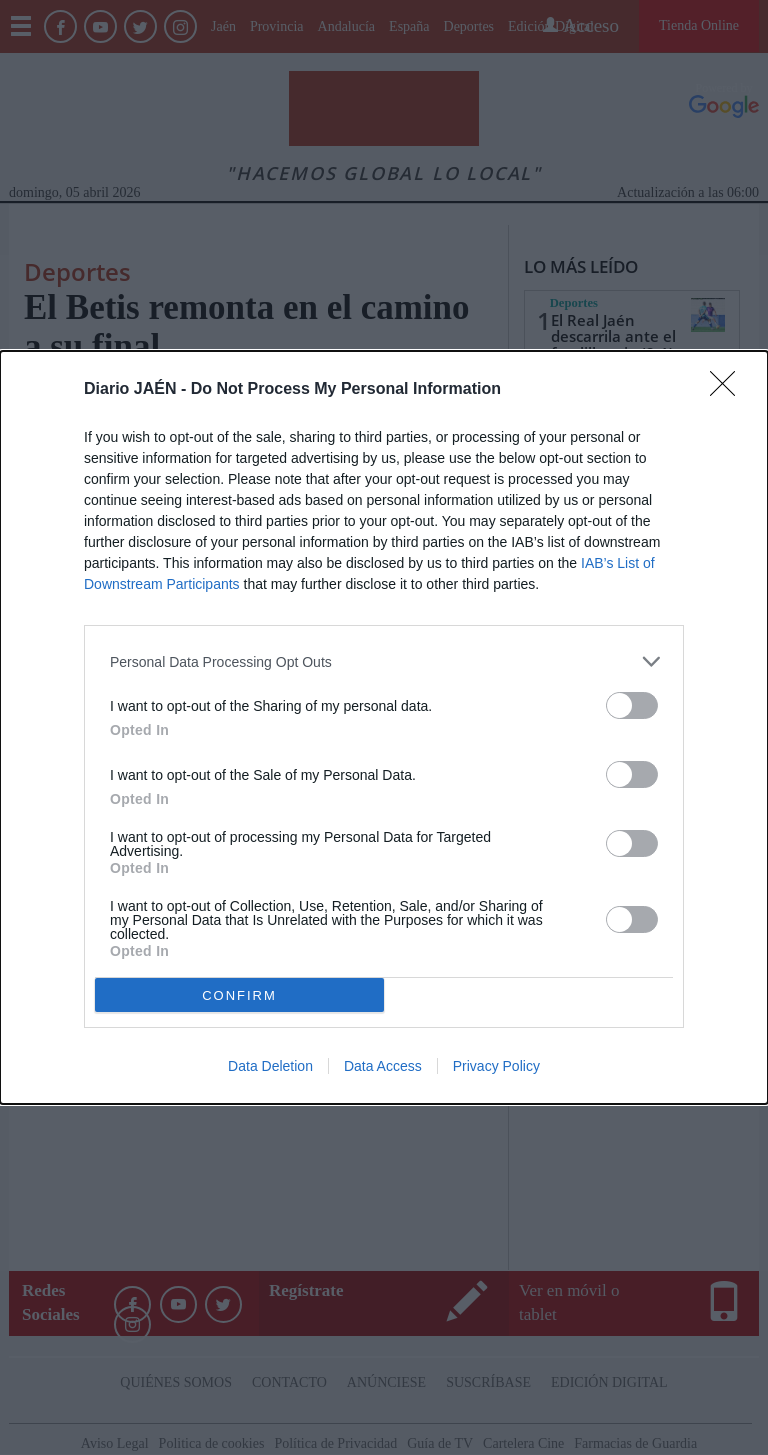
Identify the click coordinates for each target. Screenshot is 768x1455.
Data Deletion (270, 1066)
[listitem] (384, 661)
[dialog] (384, 727)
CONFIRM (239, 995)
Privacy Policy (496, 1066)
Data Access (383, 1066)
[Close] (729, 390)
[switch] (632, 705)
